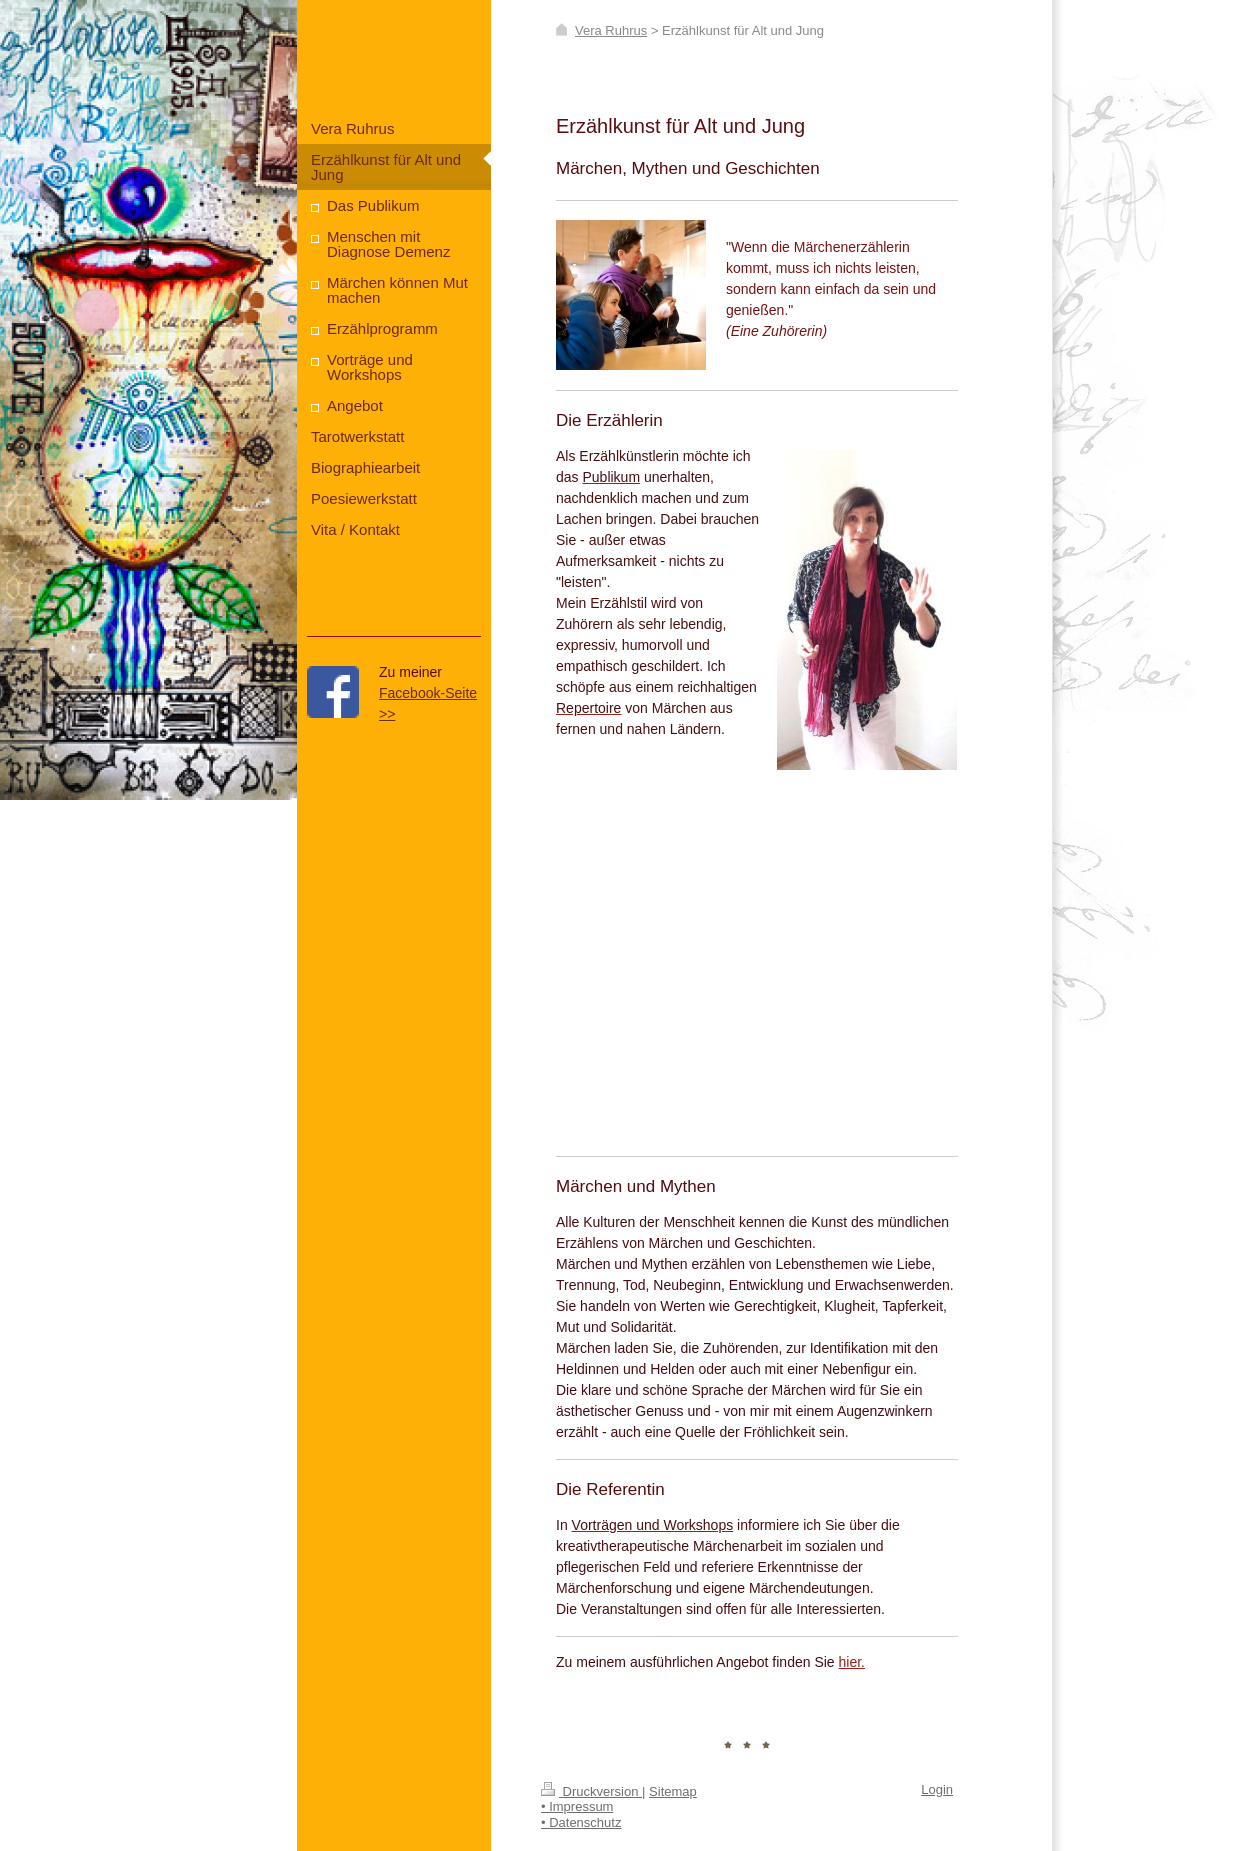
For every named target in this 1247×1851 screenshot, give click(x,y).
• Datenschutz (581, 1822)
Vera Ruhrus (611, 30)
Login (937, 1789)
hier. (852, 1662)
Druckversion (591, 1791)
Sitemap (673, 1791)
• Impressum (577, 1806)
